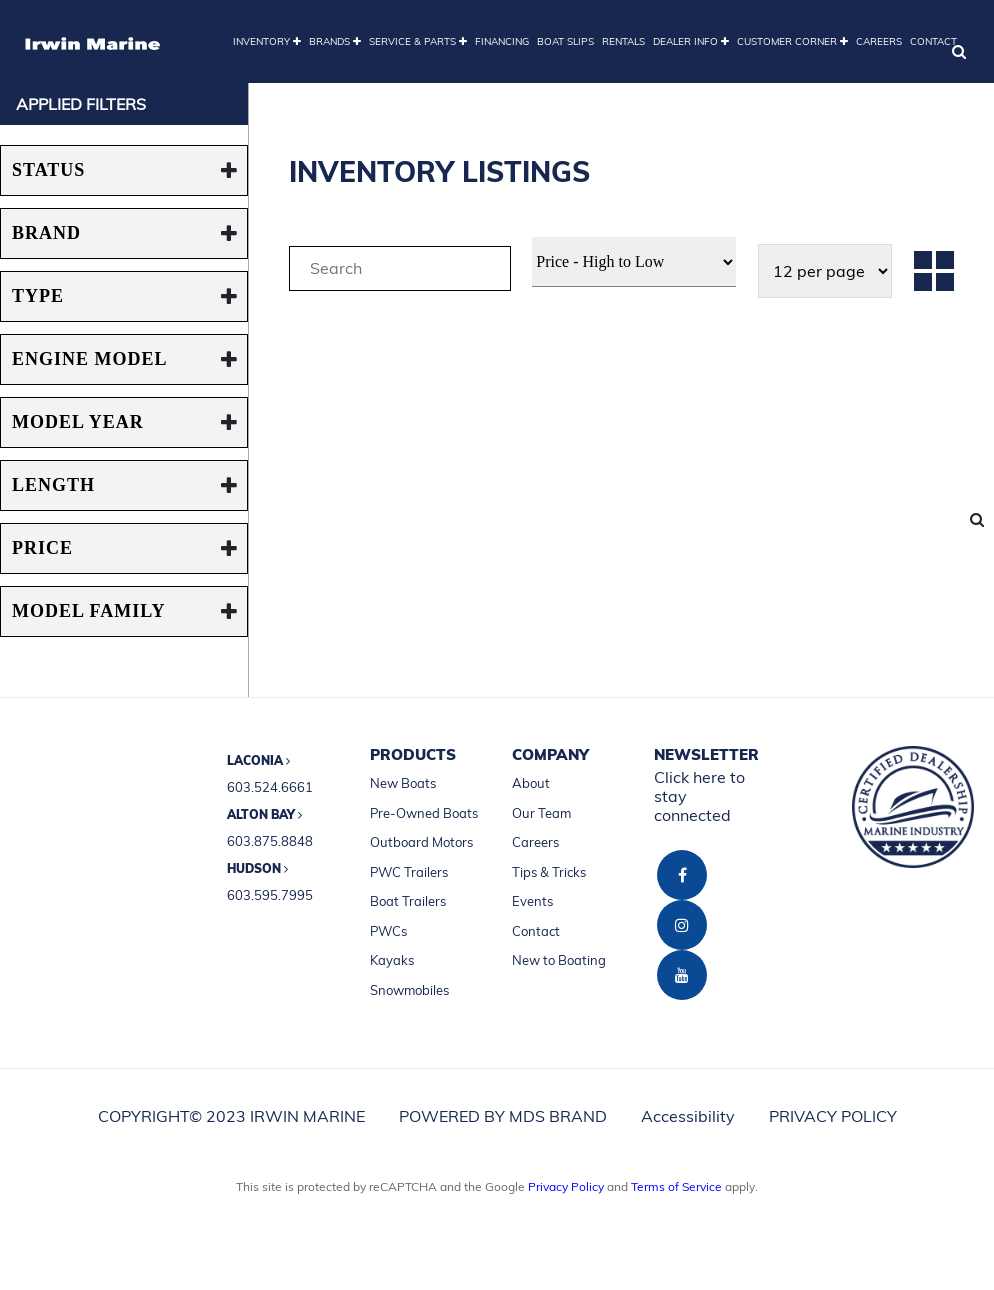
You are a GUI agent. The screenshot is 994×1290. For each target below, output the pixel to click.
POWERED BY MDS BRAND (503, 1116)
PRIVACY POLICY (833, 1116)
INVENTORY (267, 41)
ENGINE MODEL (90, 359)
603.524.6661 (270, 787)
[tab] (400, 271)
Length (53, 485)
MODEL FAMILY (89, 611)
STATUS (48, 170)
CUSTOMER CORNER (792, 41)
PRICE (42, 548)
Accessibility (688, 1116)
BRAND (46, 233)
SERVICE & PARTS (418, 41)
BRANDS (335, 41)
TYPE (38, 296)
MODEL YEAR (78, 422)
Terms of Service (676, 1186)
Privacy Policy (566, 1186)
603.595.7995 (270, 895)
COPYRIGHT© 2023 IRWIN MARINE (231, 1116)
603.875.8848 (270, 841)
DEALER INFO (691, 41)
